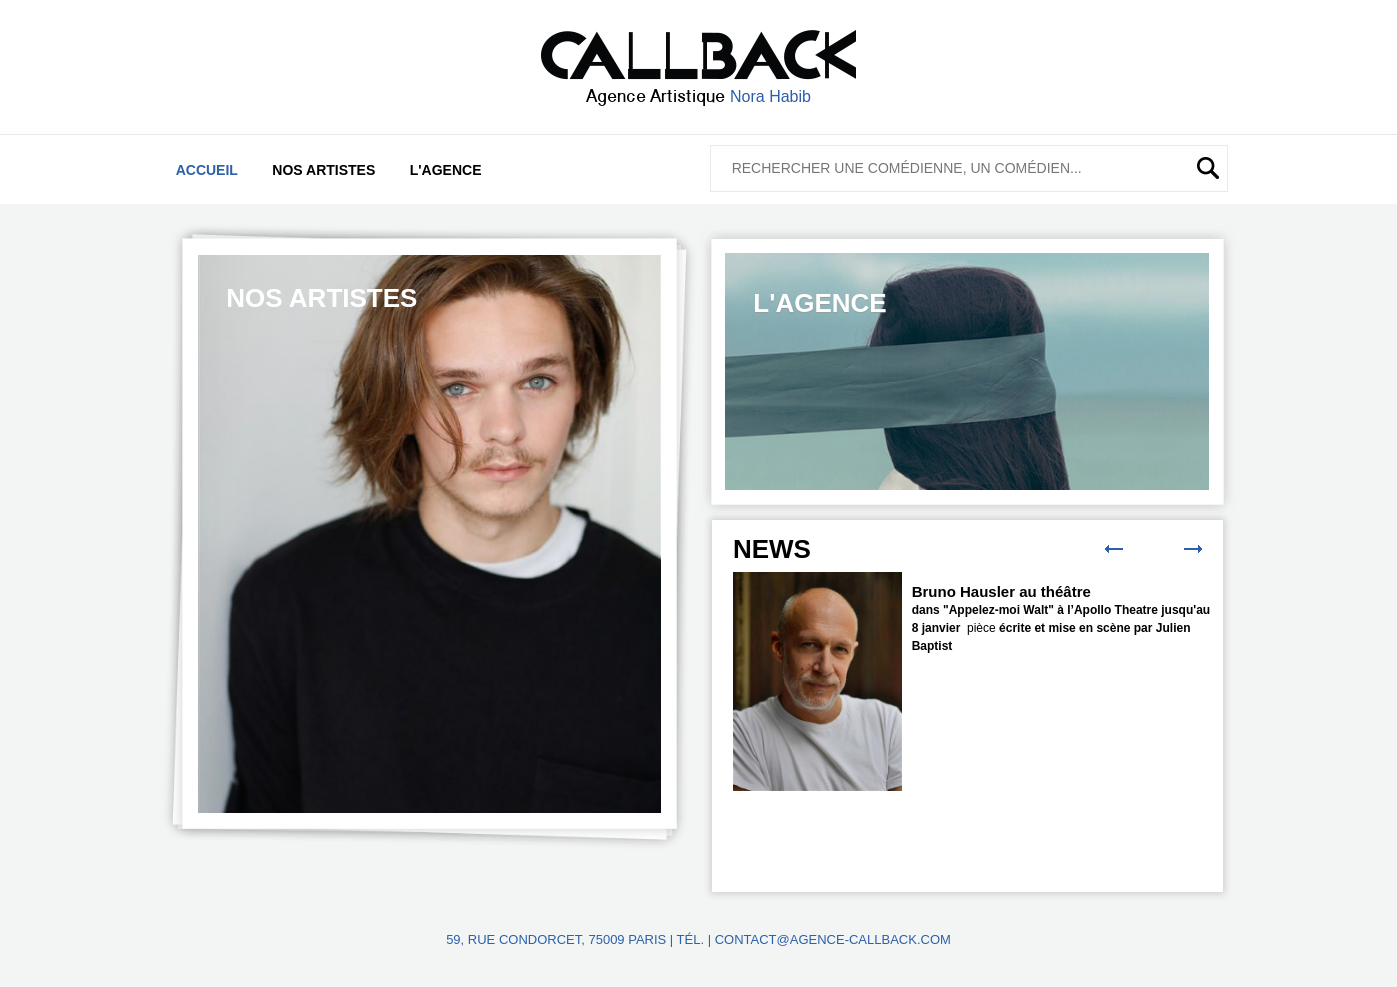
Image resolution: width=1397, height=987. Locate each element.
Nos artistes (323, 170)
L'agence (446, 170)
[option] (429, 534)
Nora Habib (770, 96)
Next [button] (1193, 549)
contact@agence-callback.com (833, 939)
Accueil (207, 170)
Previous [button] (1114, 549)
